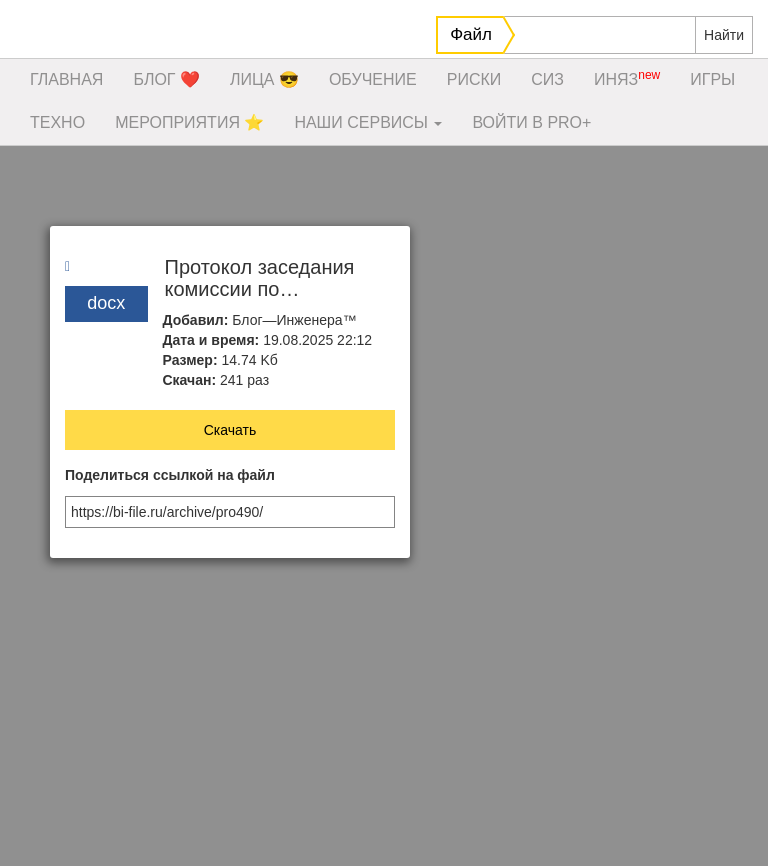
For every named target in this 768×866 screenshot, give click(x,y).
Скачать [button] (230, 430)
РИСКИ (474, 79)
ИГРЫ (712, 79)
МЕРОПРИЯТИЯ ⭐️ (189, 122)
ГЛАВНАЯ (66, 79)
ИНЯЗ (627, 78)
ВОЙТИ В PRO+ (531, 122)
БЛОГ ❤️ (166, 79)
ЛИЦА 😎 (264, 79)
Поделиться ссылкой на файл (170, 475)
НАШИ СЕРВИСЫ (368, 122)
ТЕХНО (57, 122)
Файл (471, 34)
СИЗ (547, 79)
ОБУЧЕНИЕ (373, 79)
